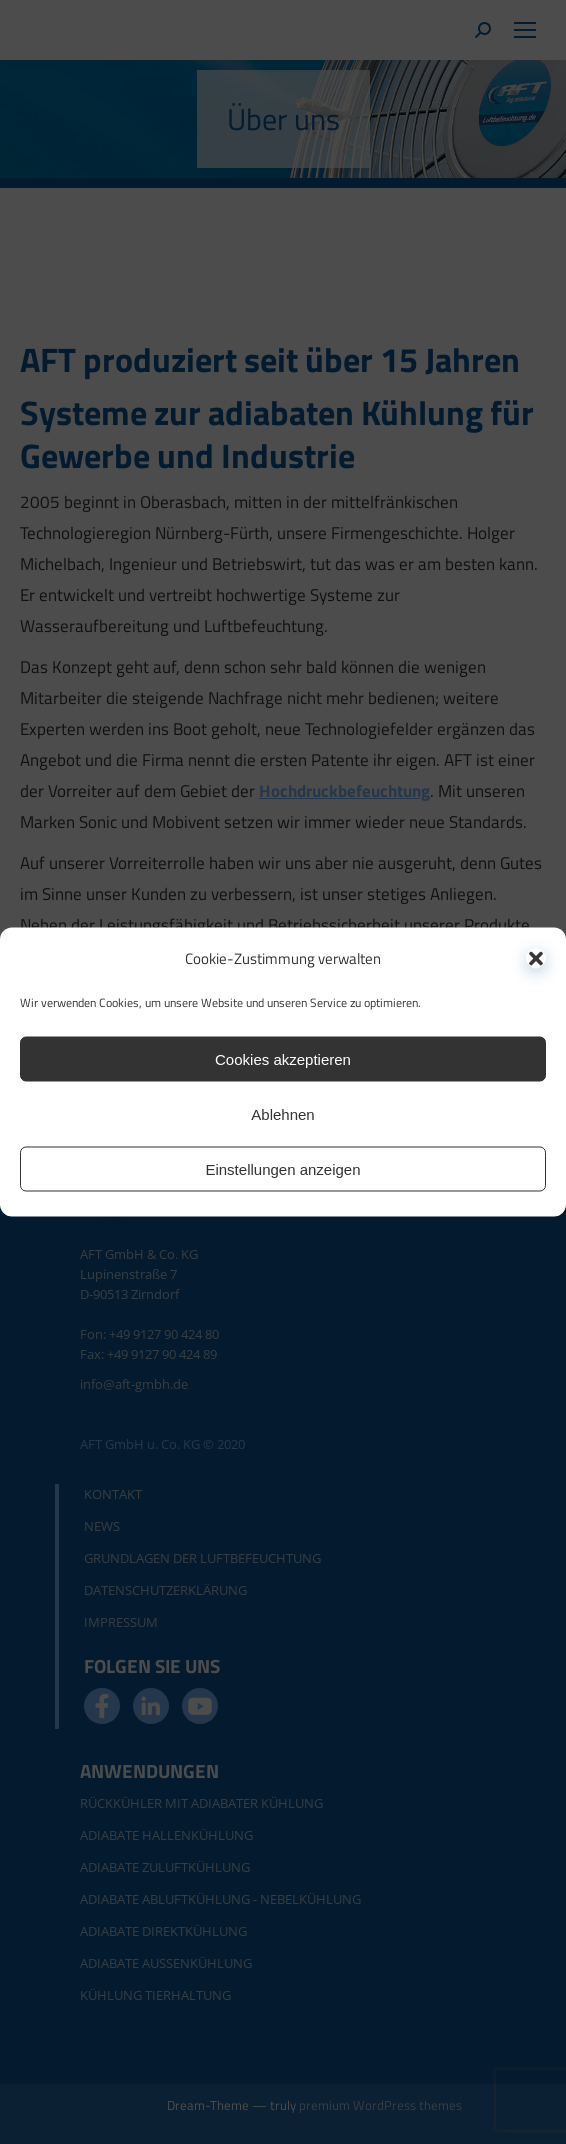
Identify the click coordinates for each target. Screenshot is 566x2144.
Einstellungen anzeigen (282, 1168)
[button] (536, 958)
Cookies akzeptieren (283, 1058)
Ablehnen (282, 1113)
